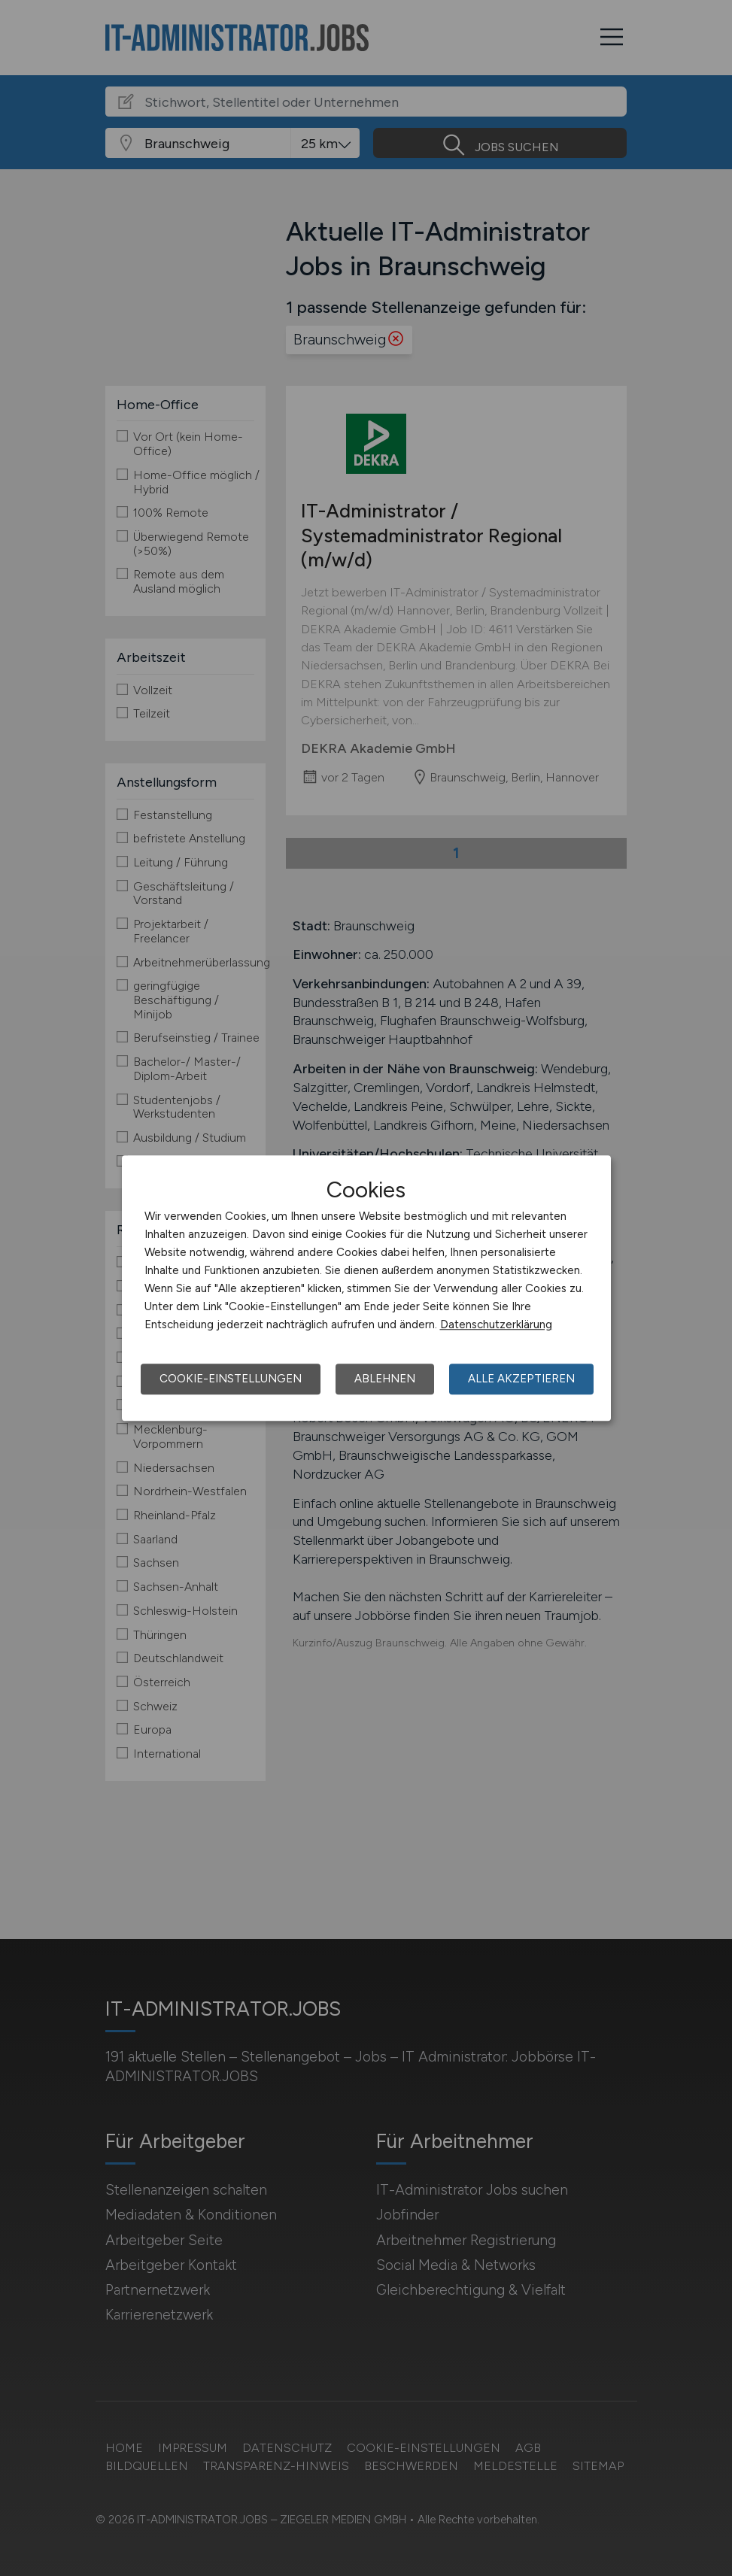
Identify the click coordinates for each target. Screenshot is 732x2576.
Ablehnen (384, 1378)
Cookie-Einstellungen (230, 1378)
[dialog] (366, 1288)
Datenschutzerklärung (496, 1324)
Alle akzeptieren (521, 1378)
